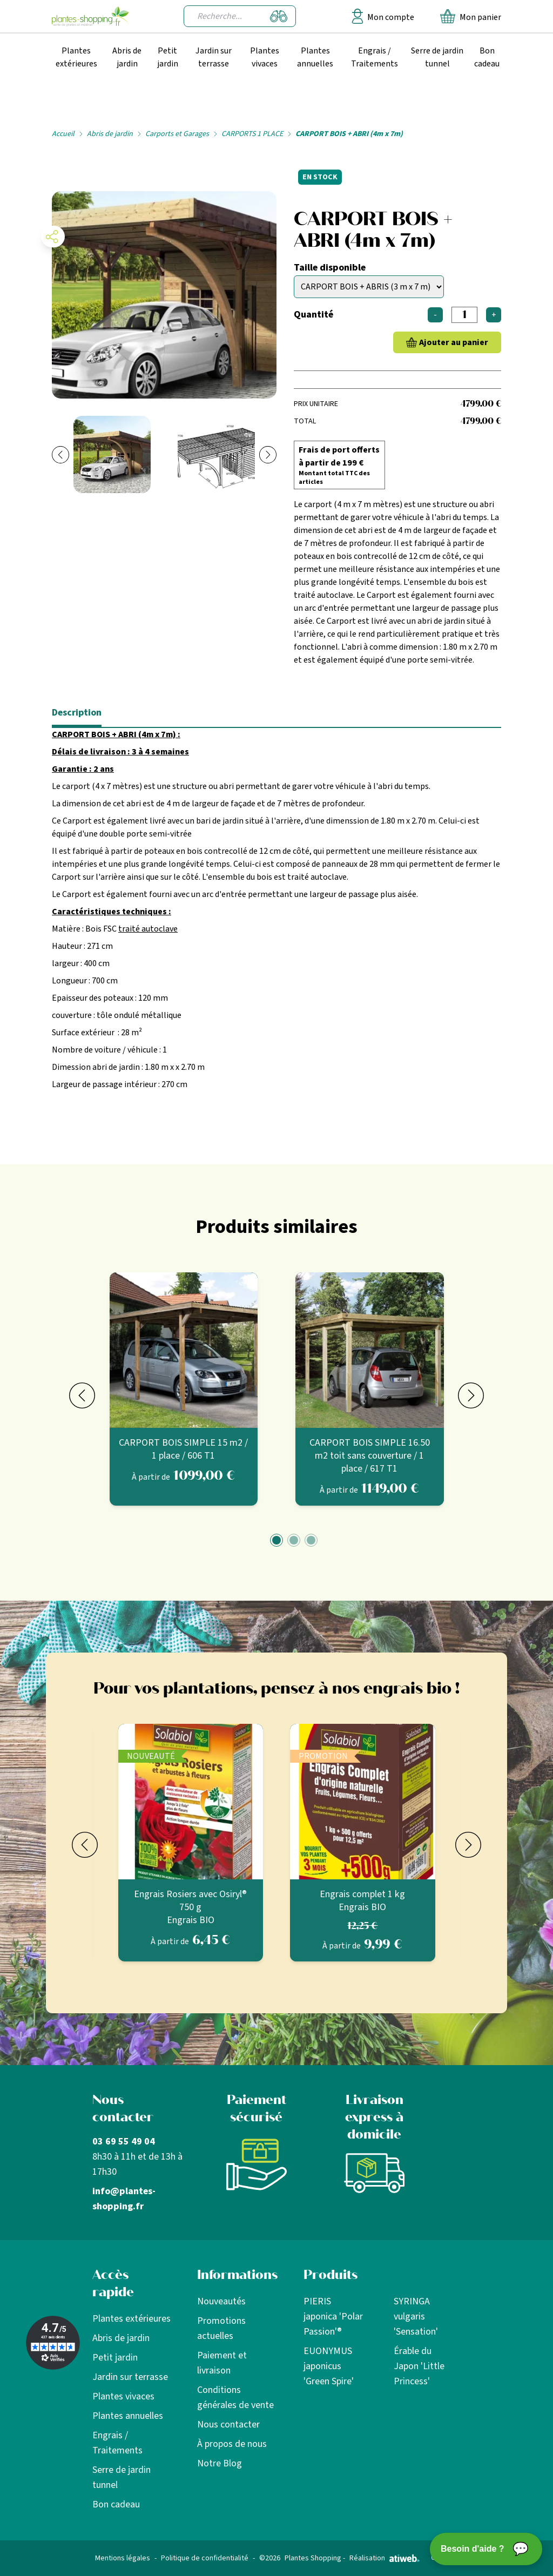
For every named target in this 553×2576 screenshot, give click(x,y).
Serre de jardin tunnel (437, 57)
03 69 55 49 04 (123, 2141)
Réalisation (384, 2558)
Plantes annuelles (315, 57)
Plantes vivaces (264, 57)
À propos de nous (232, 2444)
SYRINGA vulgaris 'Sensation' (416, 2316)
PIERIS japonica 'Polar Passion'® (333, 2316)
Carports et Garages (177, 134)
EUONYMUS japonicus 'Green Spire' (329, 2366)
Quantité (313, 314)
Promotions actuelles (221, 2328)
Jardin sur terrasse (213, 57)
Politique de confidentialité (204, 2558)
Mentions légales (122, 2558)
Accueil (63, 134)
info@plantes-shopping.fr (124, 2198)
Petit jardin (167, 57)
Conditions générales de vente (235, 2397)
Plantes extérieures (76, 57)
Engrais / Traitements (374, 57)
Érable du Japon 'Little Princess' (419, 2366)
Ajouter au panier (453, 342)
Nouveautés (221, 2301)
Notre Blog (219, 2463)
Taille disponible (330, 267)
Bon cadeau (487, 57)
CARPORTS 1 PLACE (252, 134)
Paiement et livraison (222, 2363)
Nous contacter (228, 2424)
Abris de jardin (126, 57)
